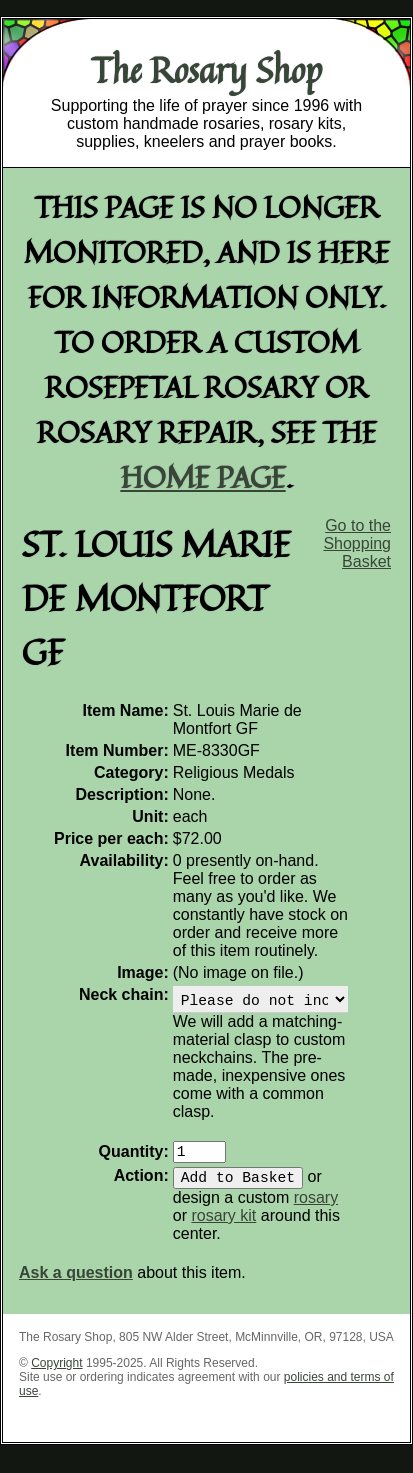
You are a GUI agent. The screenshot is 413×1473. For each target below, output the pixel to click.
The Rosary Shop (206, 70)
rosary (316, 1209)
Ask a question (76, 1284)
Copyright (56, 1375)
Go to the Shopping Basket (357, 543)
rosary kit (223, 1227)
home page (203, 476)
